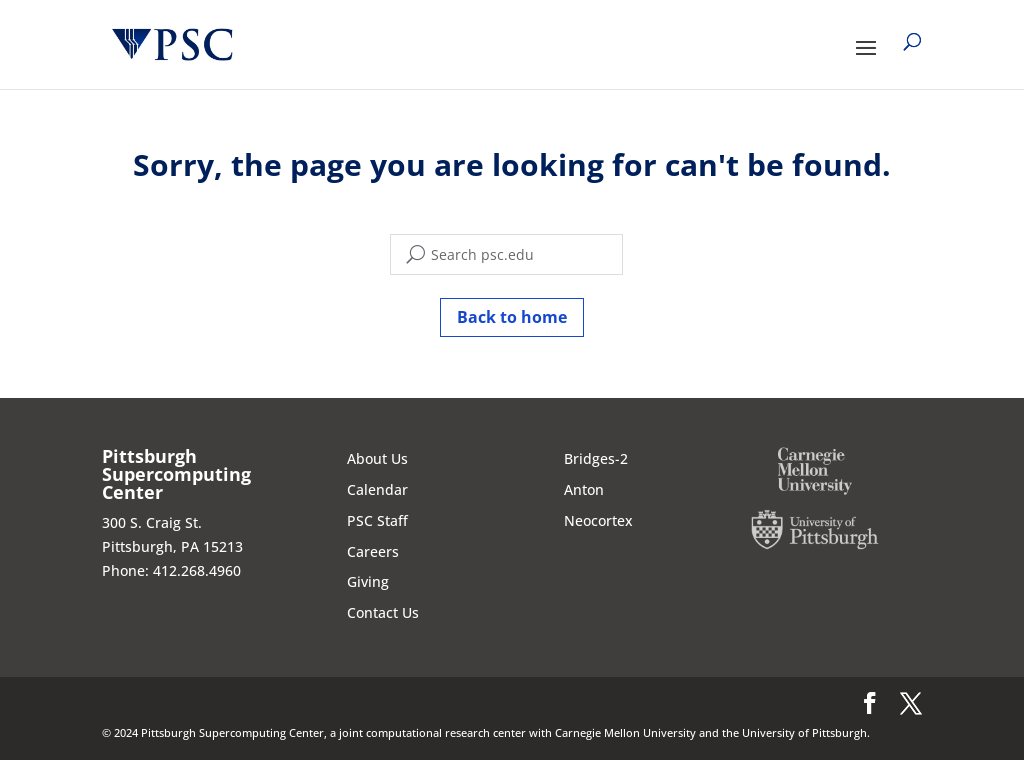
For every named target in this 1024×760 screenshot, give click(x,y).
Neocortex (598, 520)
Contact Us (383, 612)
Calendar (377, 489)
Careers (373, 551)
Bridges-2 (596, 458)
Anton (584, 489)
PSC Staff (377, 520)
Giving (368, 581)
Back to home (512, 317)
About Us (377, 458)
